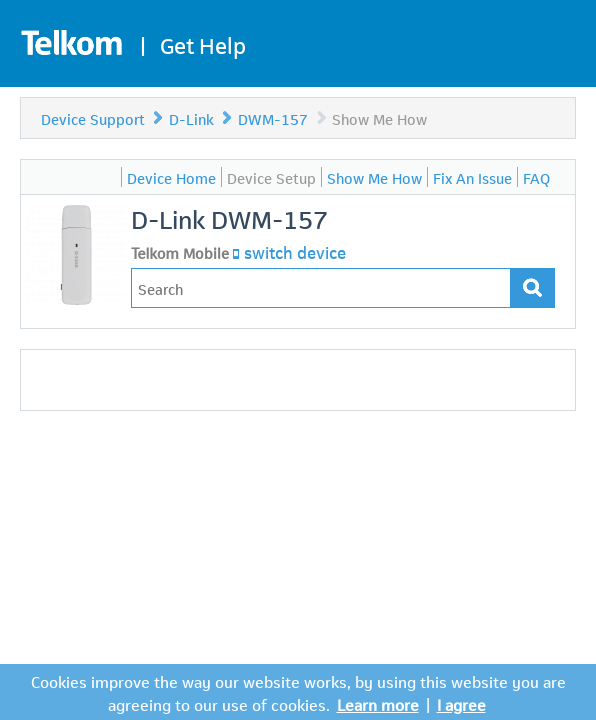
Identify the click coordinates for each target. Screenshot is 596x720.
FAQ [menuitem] (536, 177)
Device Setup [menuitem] (271, 177)
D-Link (191, 118)
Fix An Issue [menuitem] (472, 177)
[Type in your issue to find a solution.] (321, 288)
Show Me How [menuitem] (374, 177)
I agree (461, 703)
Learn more (378, 703)
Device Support (93, 118)
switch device (295, 251)
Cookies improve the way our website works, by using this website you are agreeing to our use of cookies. (298, 692)
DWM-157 (275, 118)
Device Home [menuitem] (171, 177)
